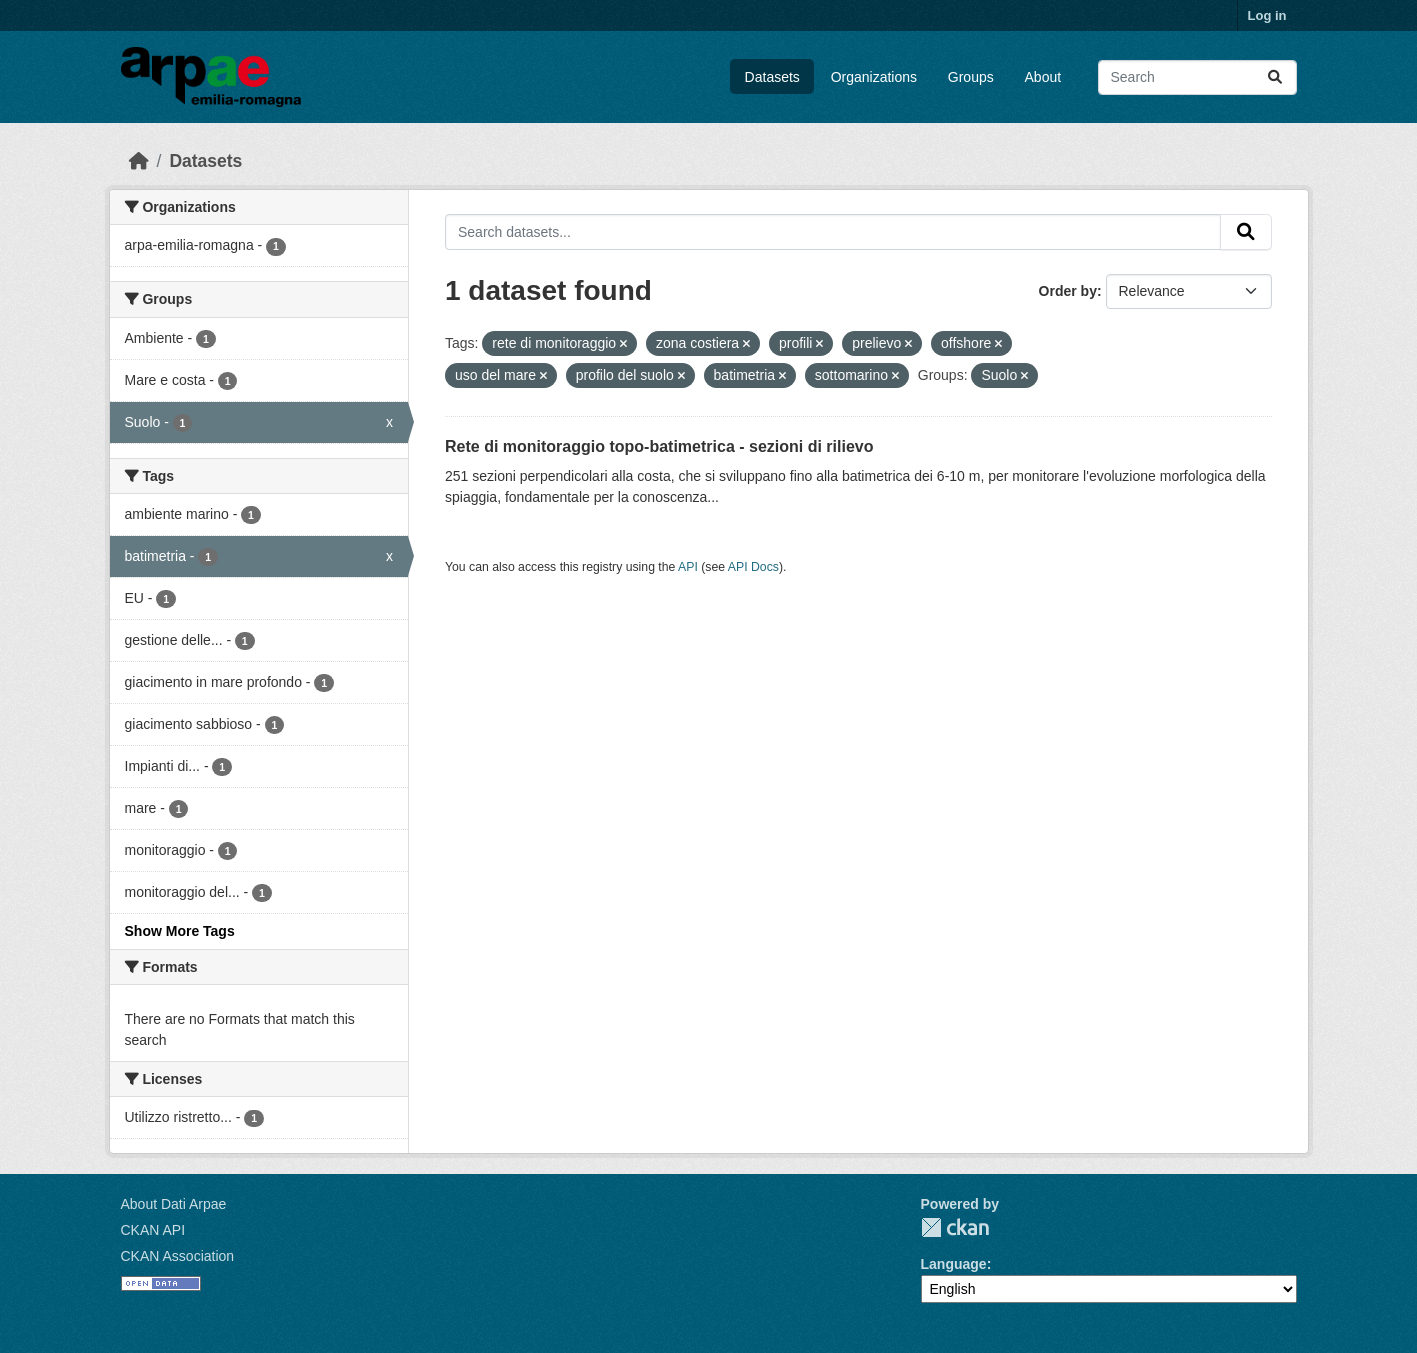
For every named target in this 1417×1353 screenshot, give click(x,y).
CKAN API (153, 1230)
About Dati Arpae (174, 1204)
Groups (971, 77)
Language (954, 1264)
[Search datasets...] (1197, 77)
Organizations (874, 77)
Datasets (772, 77)
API (688, 567)
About (1043, 77)
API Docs (753, 567)
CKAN (955, 1227)
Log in (1267, 15)
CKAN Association (178, 1256)
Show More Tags (180, 931)
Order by (1068, 291)
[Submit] (1275, 77)
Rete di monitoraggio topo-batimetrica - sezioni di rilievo (659, 446)
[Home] (139, 161)
